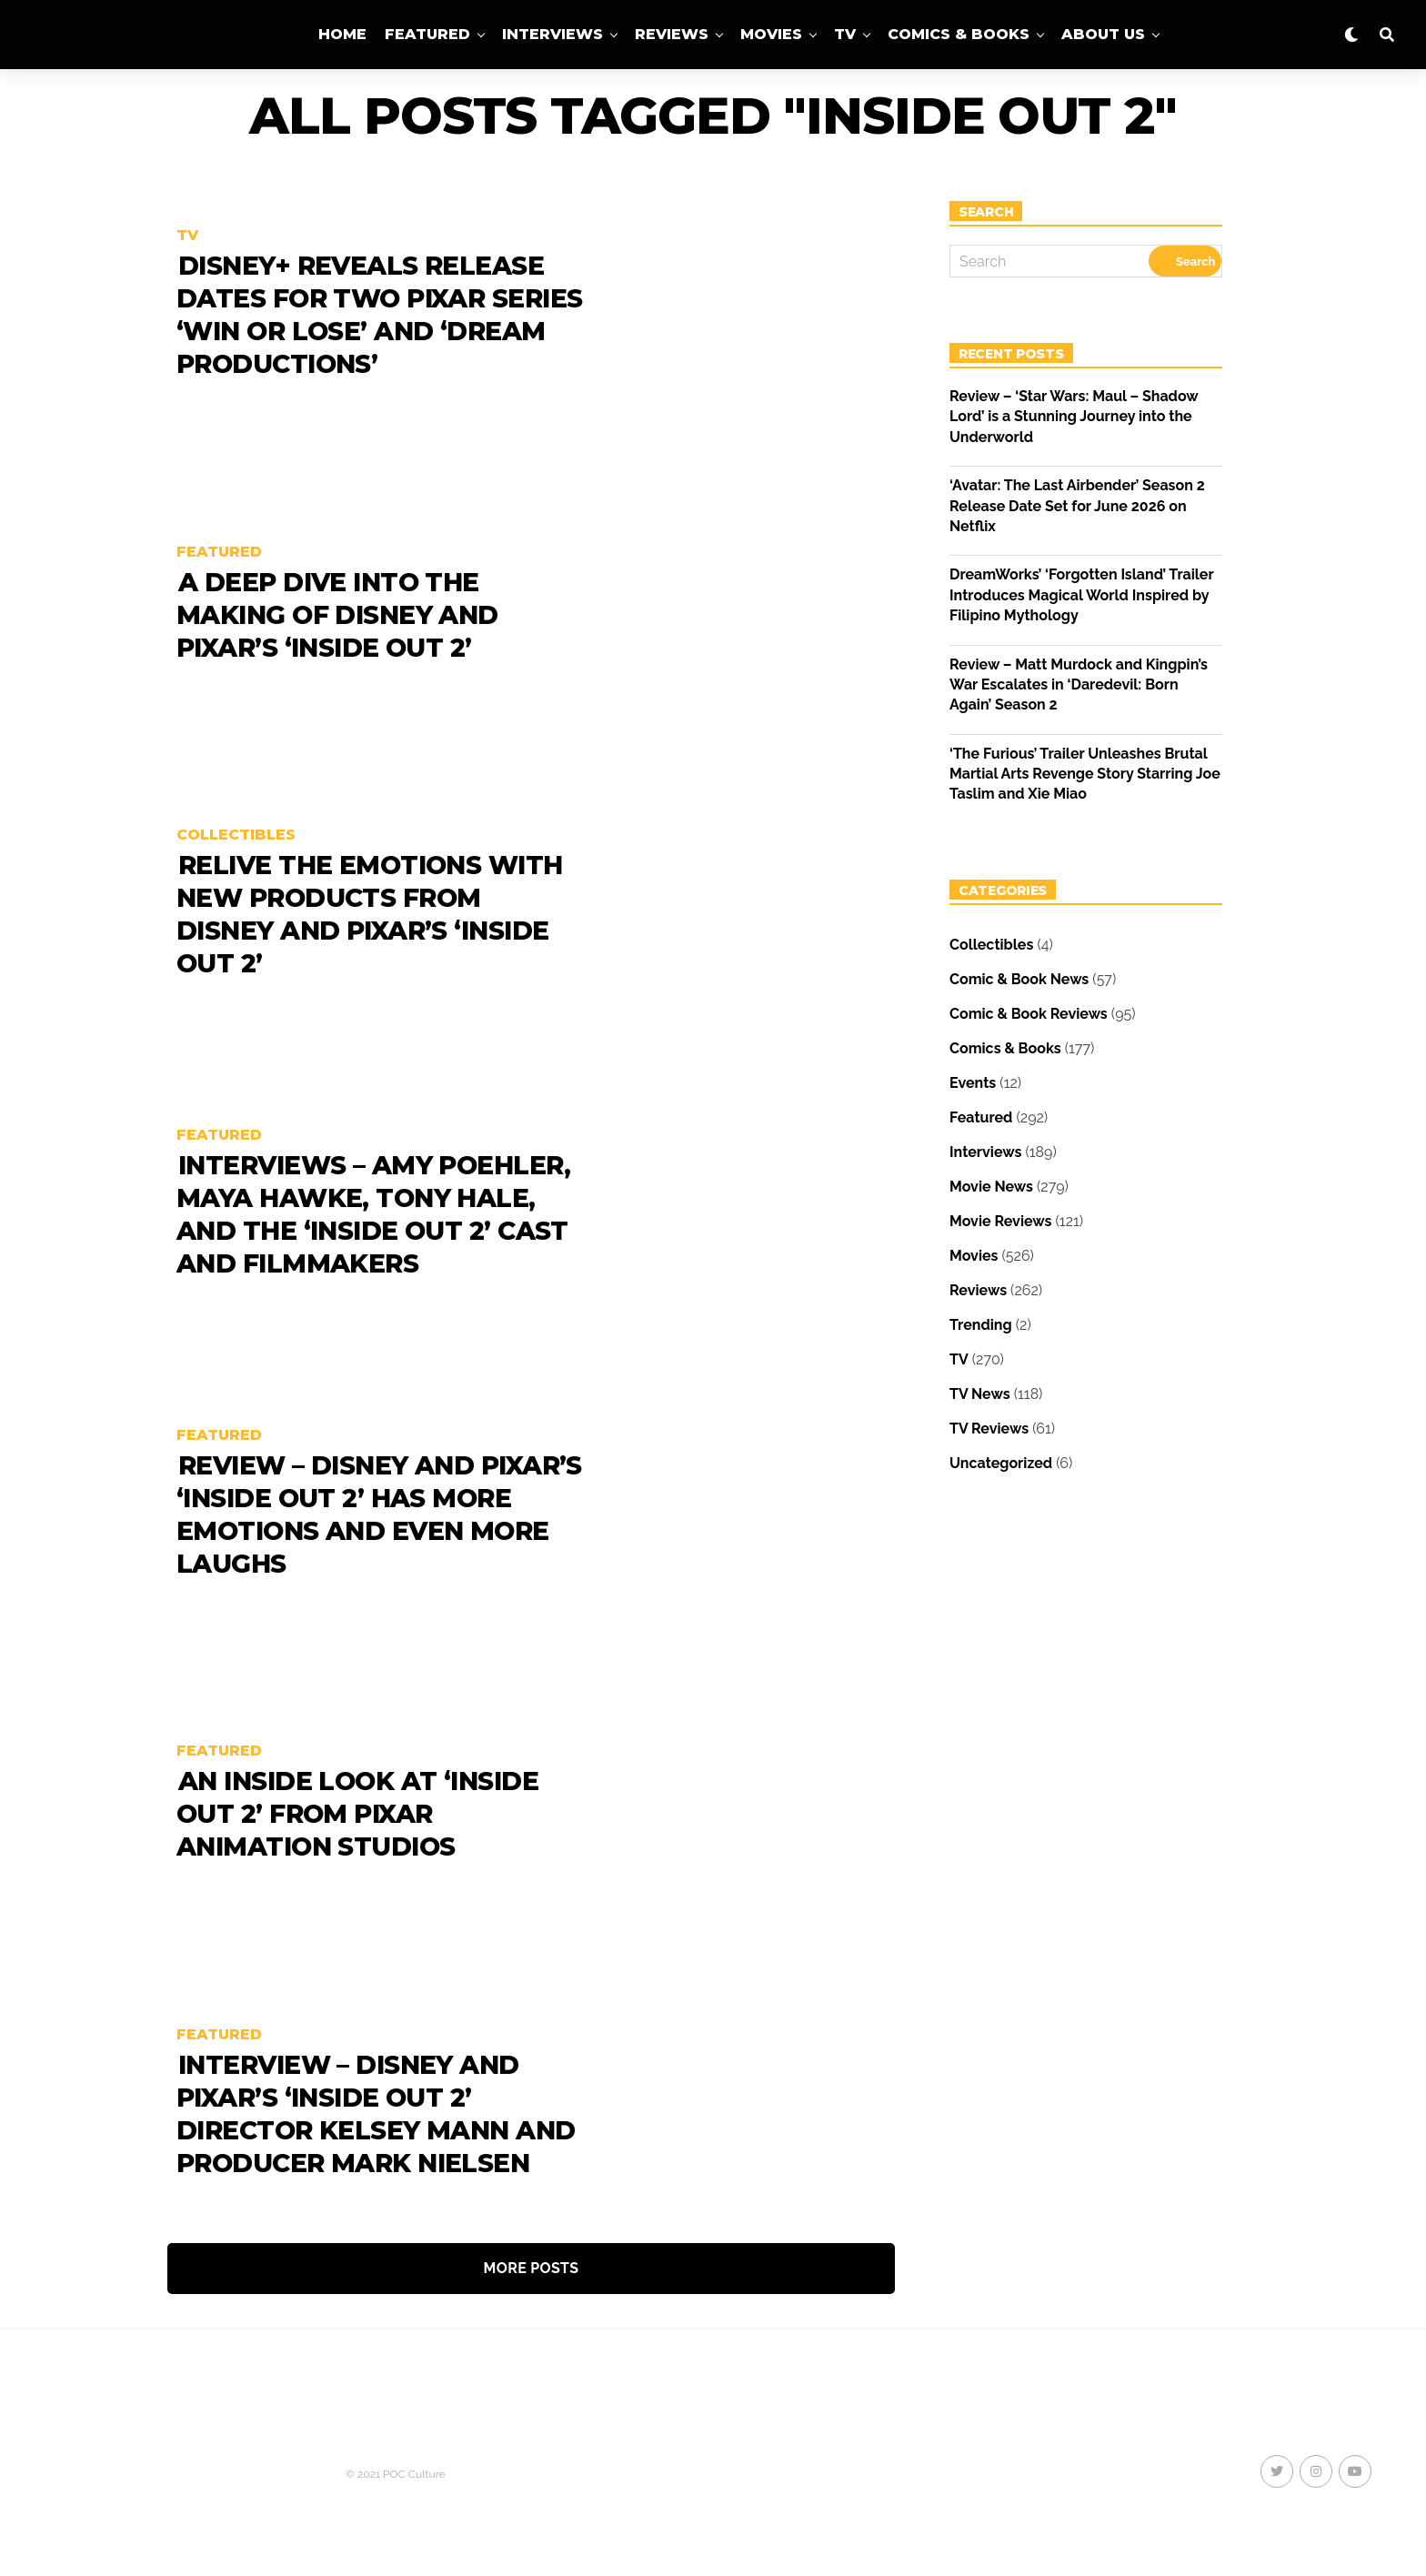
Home (342, 34)
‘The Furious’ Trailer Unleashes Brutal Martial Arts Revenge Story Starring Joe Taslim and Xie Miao (1084, 774)
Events (972, 1083)
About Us (1103, 34)
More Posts (531, 2268)
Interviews (552, 34)
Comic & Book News (1019, 979)
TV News (979, 1394)
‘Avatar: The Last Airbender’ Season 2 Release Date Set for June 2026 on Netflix (1077, 506)
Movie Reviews (1000, 1221)
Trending (980, 1324)
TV (845, 34)
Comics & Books (958, 34)
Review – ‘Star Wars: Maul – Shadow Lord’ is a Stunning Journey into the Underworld (1073, 416)
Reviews (671, 34)
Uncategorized (1000, 1463)
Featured (427, 34)
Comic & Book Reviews (1028, 1013)
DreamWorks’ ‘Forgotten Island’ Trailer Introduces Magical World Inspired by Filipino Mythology (1081, 595)
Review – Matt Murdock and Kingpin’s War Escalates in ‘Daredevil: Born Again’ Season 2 (1078, 685)
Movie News (991, 1186)
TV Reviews (989, 1428)
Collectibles (991, 944)
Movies (771, 34)
